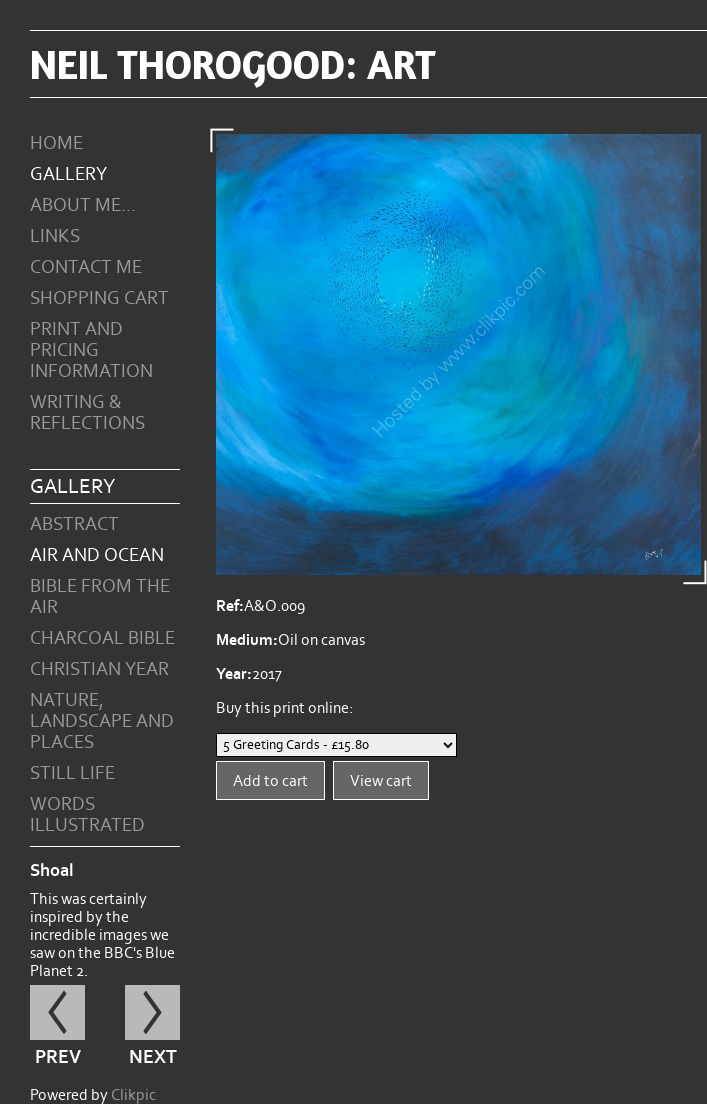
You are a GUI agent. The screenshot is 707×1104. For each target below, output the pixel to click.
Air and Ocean (97, 555)
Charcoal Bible (102, 638)
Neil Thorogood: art (233, 64)
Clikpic (133, 1095)
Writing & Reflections (87, 413)
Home (56, 143)
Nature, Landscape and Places (102, 721)
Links (55, 236)
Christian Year (99, 669)
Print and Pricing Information (91, 350)
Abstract (74, 524)
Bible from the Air (100, 597)
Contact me (86, 267)
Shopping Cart (99, 298)
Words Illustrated (87, 815)
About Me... (83, 205)
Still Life (72, 773)
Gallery (68, 174)
